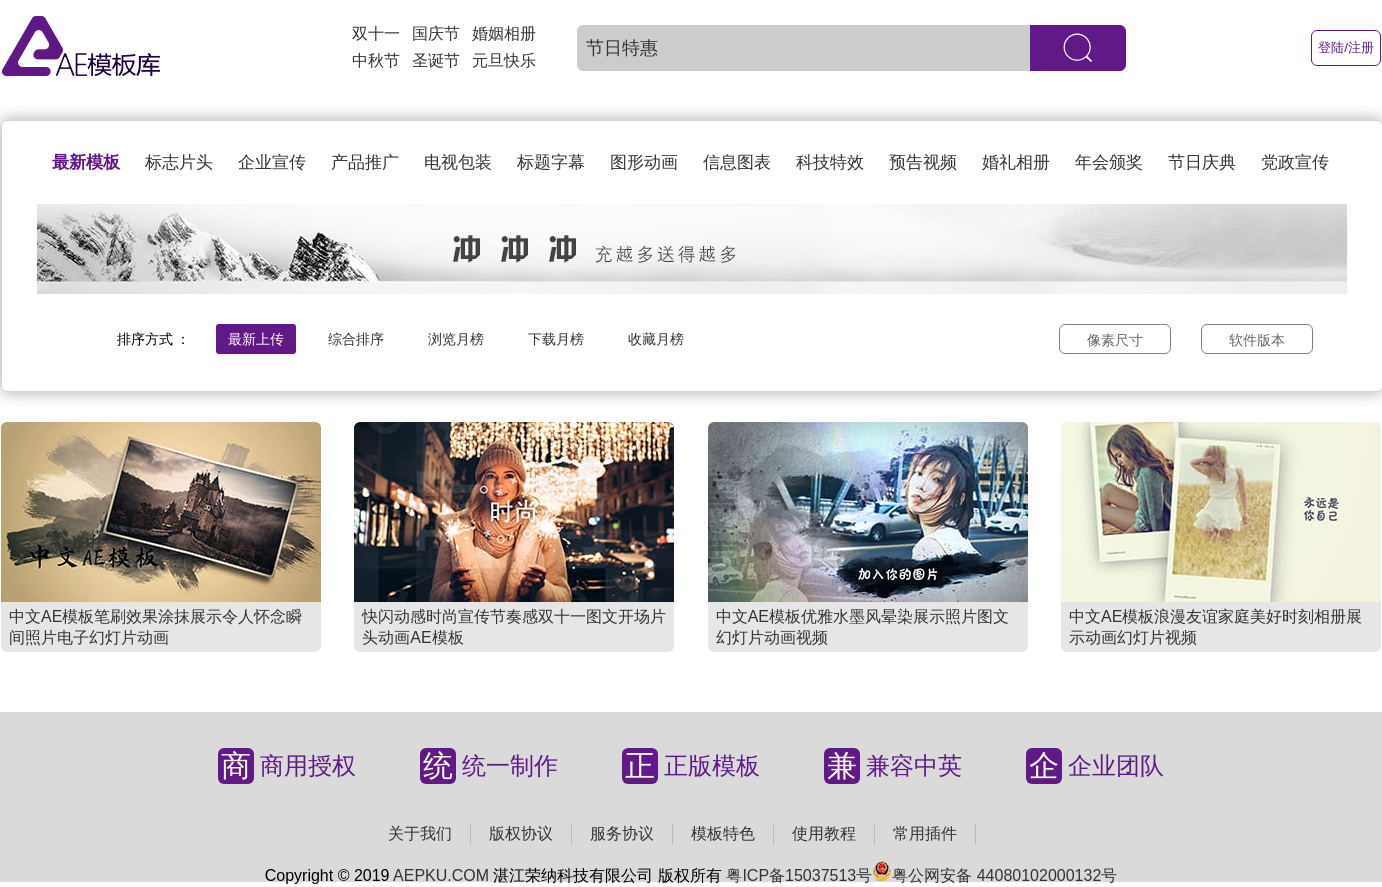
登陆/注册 (1346, 47)
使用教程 (824, 833)
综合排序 (356, 339)
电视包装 (458, 162)
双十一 (376, 33)
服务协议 (622, 833)
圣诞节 (436, 60)
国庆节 (436, 33)
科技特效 (830, 162)
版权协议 (521, 833)
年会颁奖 (1109, 162)
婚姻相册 (504, 33)
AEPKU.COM (441, 875)
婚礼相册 (1016, 162)
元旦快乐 (504, 60)
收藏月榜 (656, 339)
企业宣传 (272, 162)
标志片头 (179, 162)
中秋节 (376, 60)
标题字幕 (551, 162)
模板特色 (723, 833)
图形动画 (644, 162)
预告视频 (923, 162)
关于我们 (420, 833)
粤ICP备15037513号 (799, 875)
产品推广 (365, 162)
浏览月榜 (456, 339)
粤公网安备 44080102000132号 (994, 875)
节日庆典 (1202, 162)
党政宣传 (1295, 162)
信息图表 (737, 162)
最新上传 (256, 339)
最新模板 (86, 162)
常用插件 (925, 833)
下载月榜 (556, 339)
